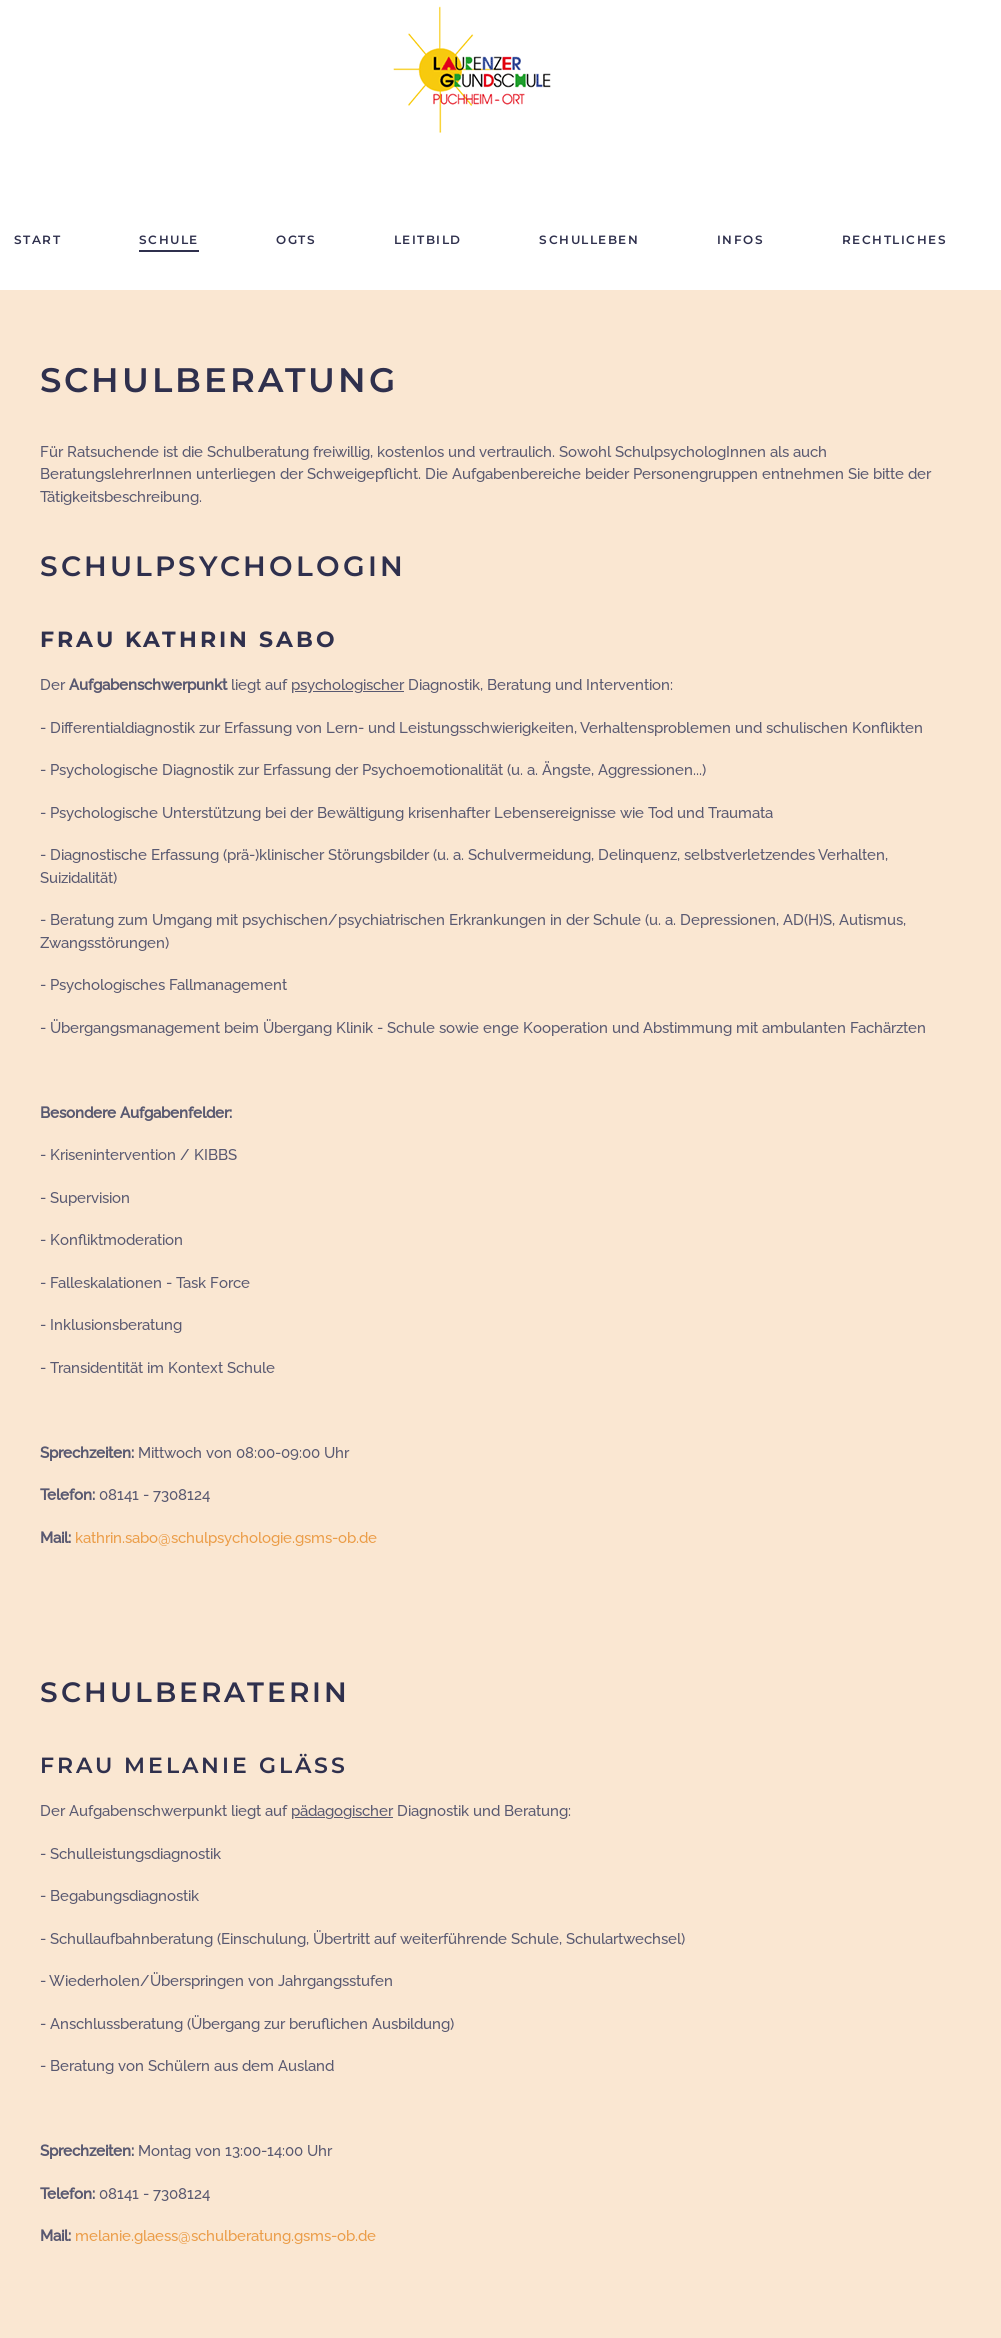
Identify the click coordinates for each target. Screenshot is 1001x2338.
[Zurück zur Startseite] (480, 70)
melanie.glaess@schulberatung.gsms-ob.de (225, 2236)
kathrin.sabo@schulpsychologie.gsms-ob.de (226, 1538)
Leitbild (428, 239)
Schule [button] (169, 239)
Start (38, 239)
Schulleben (589, 239)
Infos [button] (741, 239)
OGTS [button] (296, 239)
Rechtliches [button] (895, 239)
